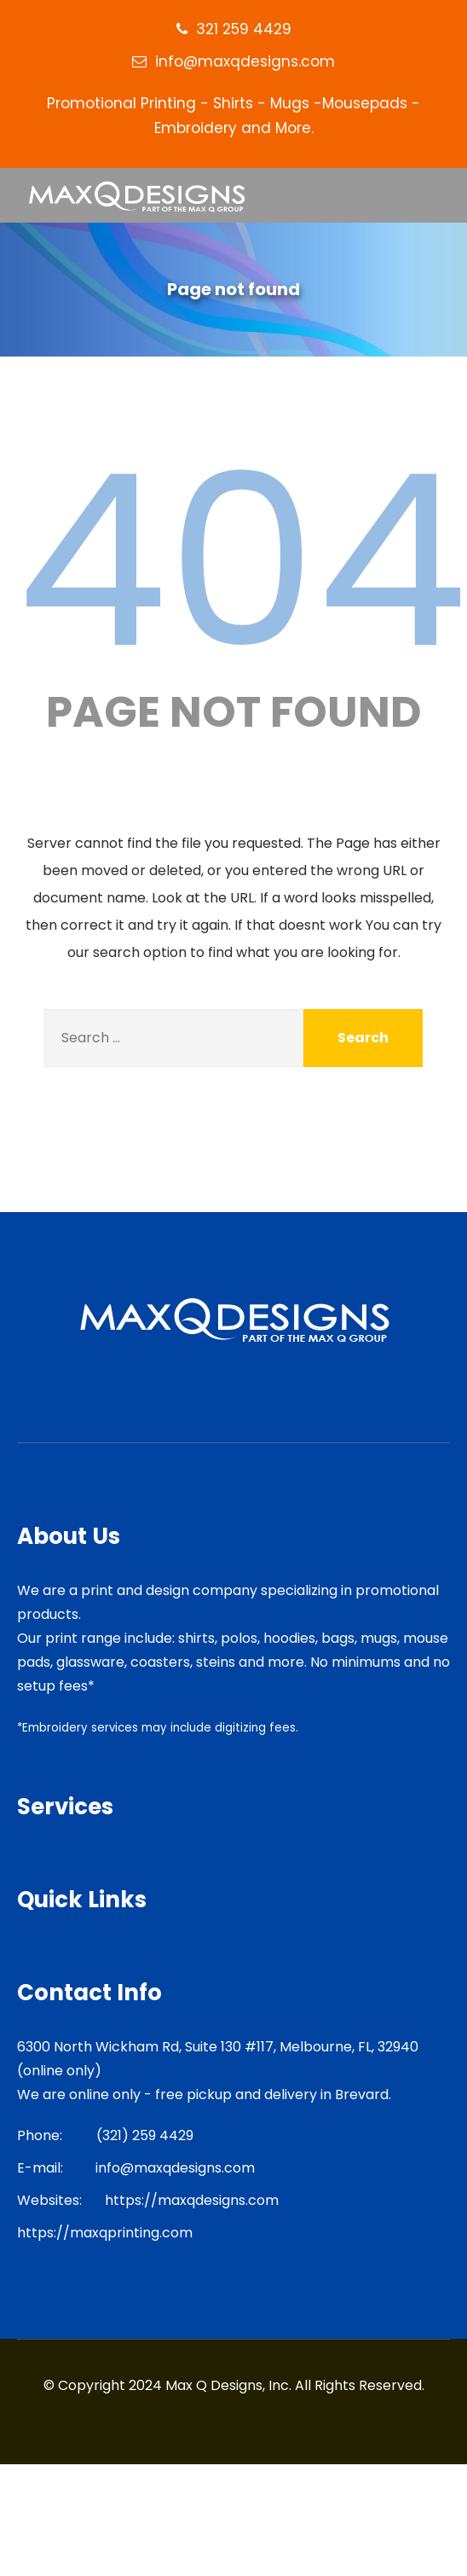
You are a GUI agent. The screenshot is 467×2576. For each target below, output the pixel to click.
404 (242, 561)
